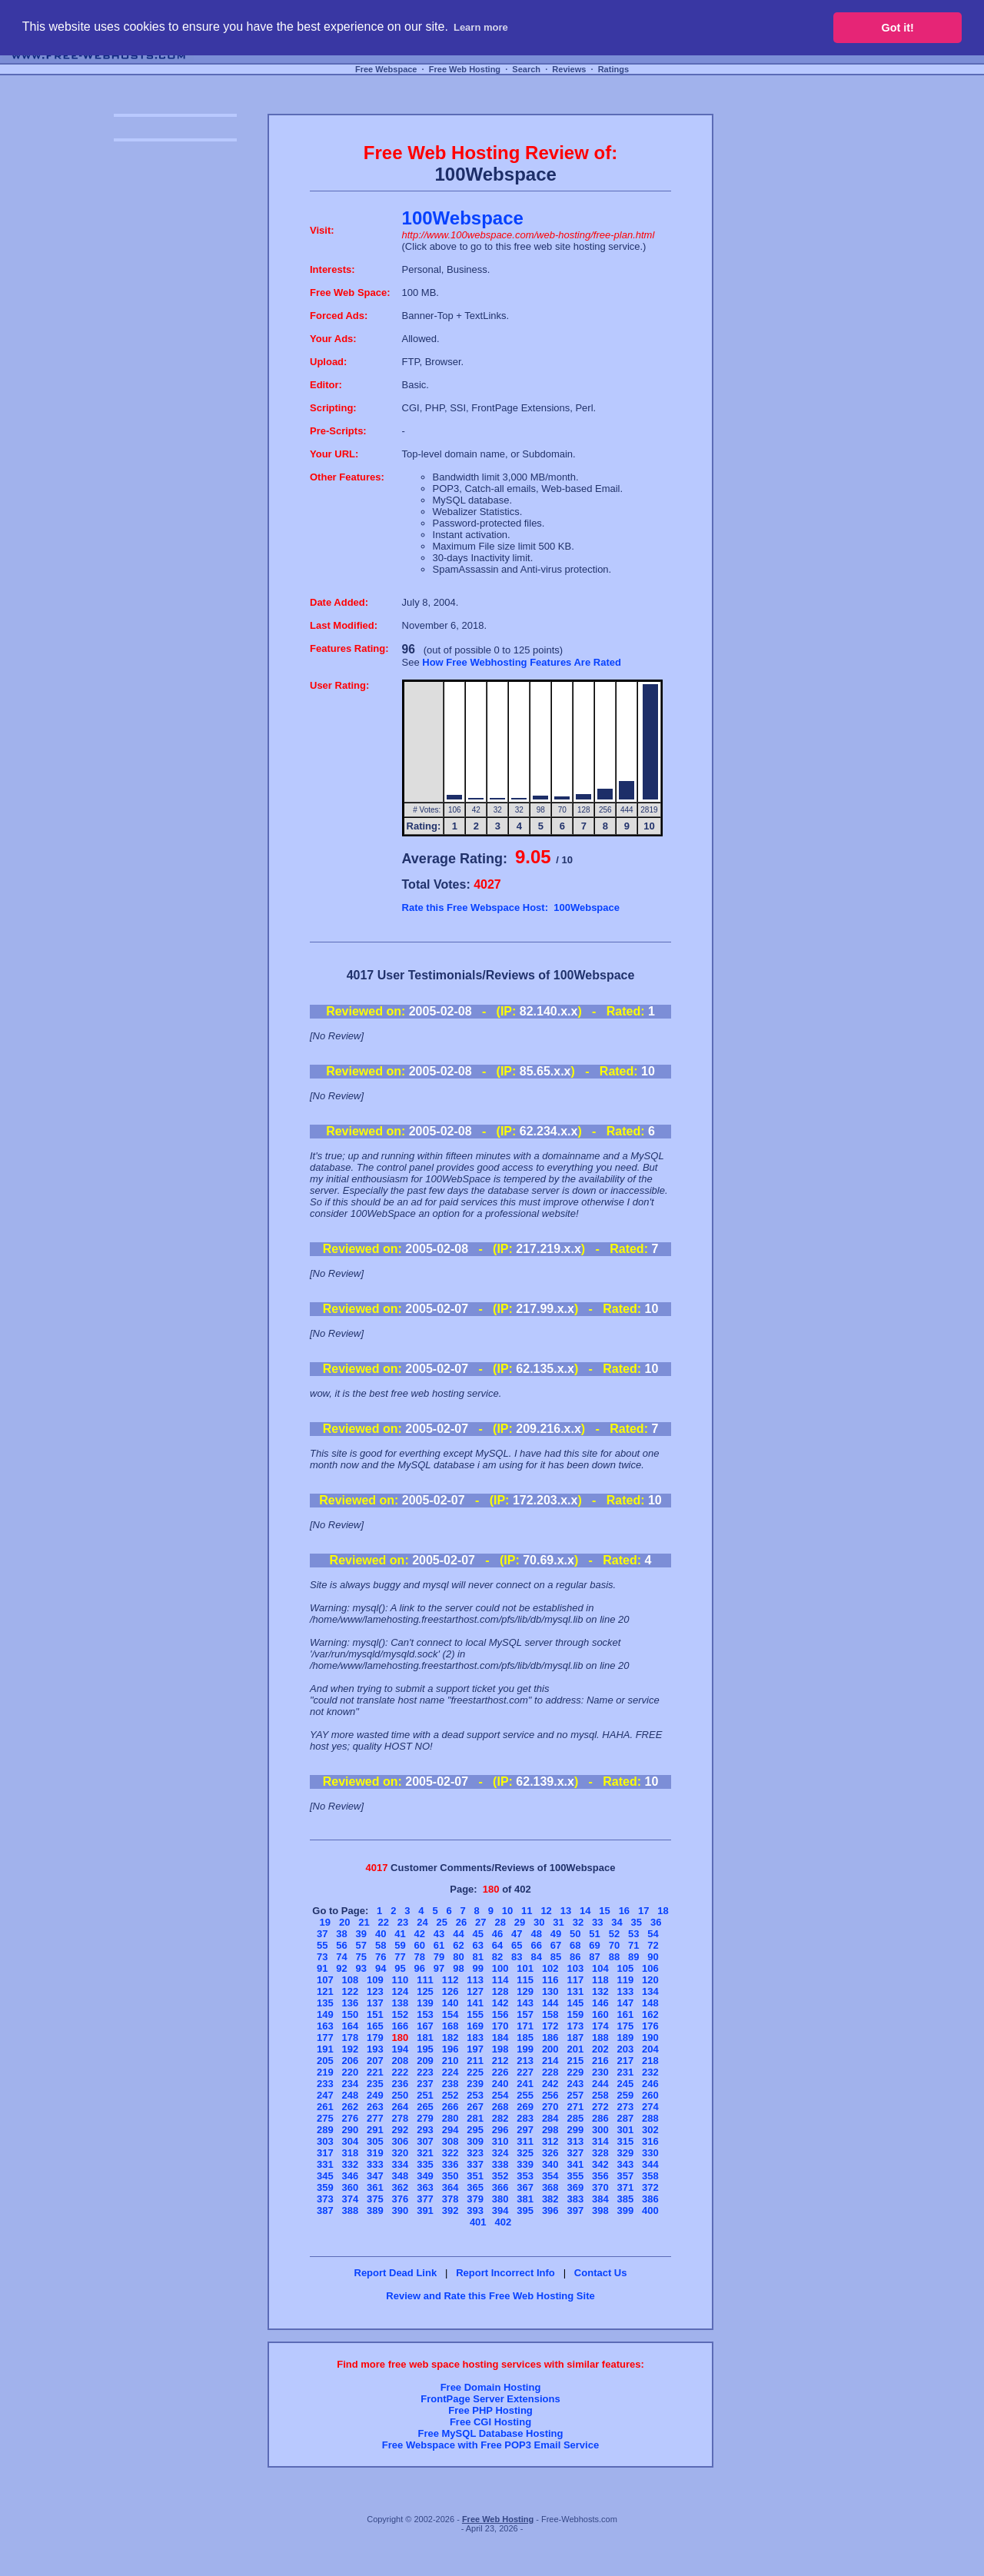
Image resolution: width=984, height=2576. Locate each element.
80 (458, 1957)
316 (650, 2141)
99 (477, 1968)
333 (375, 2164)
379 (475, 2199)
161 (625, 2014)
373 (325, 2199)
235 (375, 2083)
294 (450, 2130)
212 (500, 2060)
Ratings (613, 69)
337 (475, 2164)
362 (400, 2187)
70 (614, 1945)
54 (652, 1933)
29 (519, 1922)
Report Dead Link (395, 2273)
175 (625, 2026)
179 (375, 2037)
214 (550, 2060)
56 (341, 1945)
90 (652, 1957)
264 (400, 2106)
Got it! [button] (898, 28)
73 (322, 1957)
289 (325, 2130)
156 (500, 2014)
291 (375, 2130)
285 (575, 2118)
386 (650, 2199)
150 (350, 2014)
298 (550, 2130)
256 (550, 2095)
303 (325, 2141)
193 (375, 2049)
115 (525, 1980)
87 (594, 1957)
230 (600, 2072)
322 (450, 2153)
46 (497, 1933)
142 (500, 2003)
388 (350, 2210)
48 (535, 1933)
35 (636, 1922)
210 (450, 2060)
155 (475, 2014)
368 (550, 2187)
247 (325, 2095)
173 (575, 2026)
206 (350, 2060)
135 (325, 2003)
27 (480, 1922)
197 (475, 2049)
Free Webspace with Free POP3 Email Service (490, 2445)
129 (525, 1991)
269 (525, 2106)
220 (350, 2072)
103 (575, 1968)
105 (625, 1968)
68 (575, 1945)
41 (399, 1933)
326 (550, 2153)
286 (600, 2118)
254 (500, 2095)
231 (625, 2072)
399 (625, 2210)
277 (375, 2118)
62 (458, 1945)
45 (477, 1933)
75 (361, 1957)
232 (650, 2072)
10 (507, 1910)
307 (425, 2141)
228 (550, 2072)
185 (525, 2037)
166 (400, 2026)
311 (525, 2141)
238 (450, 2083)
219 (325, 2072)
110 (400, 1980)
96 (419, 1968)
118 (600, 1980)
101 (525, 1968)
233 (325, 2083)
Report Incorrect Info (505, 2273)
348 (400, 2176)
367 (525, 2187)
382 (550, 2199)
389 (375, 2210)
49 (555, 1933)
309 (475, 2141)
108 (350, 1980)
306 (400, 2141)
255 (525, 2095)
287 (625, 2118)
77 (399, 1957)
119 (625, 1980)
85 (555, 1957)
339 (525, 2164)
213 (525, 2060)
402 (502, 2222)
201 (575, 2049)
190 (650, 2037)
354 (550, 2176)
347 (375, 2176)
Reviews (569, 69)
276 (350, 2118)
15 (604, 1910)
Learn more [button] (481, 27)
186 (550, 2037)
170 (500, 2026)
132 (600, 1991)
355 (575, 2176)
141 (475, 2003)
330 (650, 2153)
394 (500, 2210)
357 (625, 2176)
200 (550, 2049)
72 (652, 1945)
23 (402, 1922)
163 (325, 2026)
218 (650, 2060)
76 (380, 1957)
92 (341, 1968)
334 (400, 2164)
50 (575, 1933)
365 (475, 2187)
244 (600, 2083)
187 (575, 2037)
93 (361, 1968)
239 (475, 2083)
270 (550, 2106)
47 (516, 1933)
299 (575, 2130)
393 (475, 2210)
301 (625, 2130)
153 (425, 2014)
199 (525, 2049)
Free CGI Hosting (490, 2422)
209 (425, 2060)
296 (500, 2130)
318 (350, 2153)
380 (500, 2199)
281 (475, 2118)
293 (425, 2130)
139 (425, 2003)
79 (439, 1957)
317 (325, 2153)
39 (361, 1933)
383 (575, 2199)
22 (383, 1922)
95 (399, 1968)
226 (500, 2072)
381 (525, 2199)
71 (633, 1945)
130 (550, 1991)
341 (575, 2164)
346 (350, 2176)
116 (550, 1980)
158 (550, 2014)
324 (500, 2153)
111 (425, 1980)
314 (600, 2141)
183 (475, 2037)
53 (633, 1933)
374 (350, 2199)
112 (450, 1980)
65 (516, 1945)
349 (425, 2176)
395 (525, 2210)
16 (624, 1910)
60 (419, 1945)
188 (600, 2037)
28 (499, 1922)
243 (575, 2083)
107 (325, 1980)
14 (585, 1910)
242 (550, 2083)
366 (500, 2187)
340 (550, 2164)
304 (350, 2141)
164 (350, 2026)
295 (475, 2130)
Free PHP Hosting (490, 2410)
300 (600, 2130)
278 (400, 2118)
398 (600, 2210)
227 (525, 2072)
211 (475, 2060)
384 (600, 2199)
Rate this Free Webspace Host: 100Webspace (511, 907)
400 (650, 2210)
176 (650, 2026)
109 (375, 1980)
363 (425, 2187)
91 (322, 1968)
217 (625, 2060)
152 (400, 2014)
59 (399, 1945)
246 (650, 2083)
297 (525, 2130)
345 (325, 2176)
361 (375, 2187)
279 (425, 2118)
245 (625, 2083)
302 (650, 2130)
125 (425, 1991)
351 (475, 2176)
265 (425, 2106)
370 (600, 2187)
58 (380, 1945)
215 (575, 2060)
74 (341, 1957)
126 (450, 1991)
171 (525, 2026)
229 (575, 2072)
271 (575, 2106)
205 (325, 2060)
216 (600, 2060)
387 (325, 2210)
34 (616, 1922)
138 (400, 2003)
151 (375, 2014)
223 (425, 2072)
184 (500, 2037)
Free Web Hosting (465, 69)
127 (475, 1991)
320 (400, 2153)
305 (375, 2141)
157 (525, 2014)
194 (400, 2049)
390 (400, 2210)
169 (475, 2026)
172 (550, 2026)
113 (475, 1980)
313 (575, 2141)
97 (439, 1968)
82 (497, 1957)
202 (600, 2049)
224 (450, 2072)
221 (375, 2072)
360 (350, 2187)
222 (400, 2072)
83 (516, 1957)
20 (344, 1922)
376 (400, 2199)
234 (350, 2083)
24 (422, 1922)
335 (425, 2164)
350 (450, 2176)
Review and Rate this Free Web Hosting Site (490, 2296)
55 (322, 1945)
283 (525, 2118)
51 (594, 1933)
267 (475, 2106)
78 (419, 1957)
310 (500, 2141)
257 (575, 2095)
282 (500, 2118)
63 (477, 1945)
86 (575, 1957)
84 (535, 1957)
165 (375, 2026)
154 (450, 2014)
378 (450, 2199)
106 (650, 1968)
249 (375, 2095)
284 (550, 2118)
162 (650, 2014)
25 (441, 1922)
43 (439, 1933)
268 (500, 2106)
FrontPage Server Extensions (490, 2399)
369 (575, 2187)
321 (425, 2153)
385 (625, 2199)
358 (650, 2176)
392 (450, 2210)
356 (600, 2176)
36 (655, 1922)
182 (450, 2037)
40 (380, 1933)
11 (526, 1910)
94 (380, 1968)
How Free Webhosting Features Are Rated (521, 662)
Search (526, 69)
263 (375, 2106)
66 (535, 1945)
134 (650, 1991)
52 (614, 1933)
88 (614, 1957)
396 (550, 2210)
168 (450, 2026)
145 (575, 2003)
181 (425, 2037)
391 (425, 2210)
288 (650, 2118)
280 (450, 2118)
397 (575, 2210)
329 (625, 2153)
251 (425, 2095)
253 (475, 2095)
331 (325, 2164)
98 (458, 1968)
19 (325, 1922)
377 (425, 2199)
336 (450, 2164)
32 (578, 1922)
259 (625, 2095)
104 (600, 1968)
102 (550, 1968)
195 (425, 2049)
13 (565, 1910)
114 (500, 1980)
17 (643, 1910)
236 (400, 2083)
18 (662, 1910)
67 (555, 1945)
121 (325, 1991)
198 (500, 2049)
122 (350, 1991)
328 (600, 2153)
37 (322, 1933)
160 (600, 2014)
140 (450, 2003)
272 (600, 2106)
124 (400, 1991)
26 (461, 1922)
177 (325, 2037)
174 (600, 2026)
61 (439, 1945)
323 (475, 2153)
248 (350, 2095)
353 (525, 2176)
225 (475, 2072)
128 (500, 1991)
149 (325, 2014)
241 (525, 2083)
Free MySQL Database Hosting (490, 2433)
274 (650, 2106)
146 (600, 2003)
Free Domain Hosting (490, 2387)
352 (500, 2176)
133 (625, 1991)
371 (625, 2187)
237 (425, 2083)
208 (400, 2060)
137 (375, 2003)
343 (625, 2164)
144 (550, 2003)
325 (525, 2153)
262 (350, 2106)
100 (500, 1968)
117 (575, 1980)
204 (650, 2049)
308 (450, 2141)
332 (350, 2164)
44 (458, 1933)
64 (497, 1945)
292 (400, 2130)
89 (633, 1957)
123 (375, 1991)
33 (597, 1922)
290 (350, 2130)
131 (575, 1991)
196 (450, 2049)
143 (525, 2003)
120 (650, 1980)
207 (375, 2060)
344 (650, 2164)
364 (450, 2187)
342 (600, 2164)
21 (363, 1922)
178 (350, 2037)
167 (425, 2026)
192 (350, 2049)
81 (477, 1957)
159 (575, 2014)
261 (325, 2106)
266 (450, 2106)
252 (450, 2095)
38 (341, 1933)
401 (478, 2222)
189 (625, 2037)
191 (325, 2049)
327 (575, 2153)
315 (625, 2141)
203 (625, 2049)
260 (650, 2095)
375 (375, 2199)
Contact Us (600, 2273)
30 (539, 1922)
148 (650, 2003)
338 (500, 2164)
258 (600, 2095)
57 (361, 1945)
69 (594, 1945)
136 (350, 2003)
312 (550, 2141)
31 (558, 1922)
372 (650, 2187)
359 (325, 2187)
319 (375, 2153)
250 (400, 2095)
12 (545, 1910)
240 (500, 2083)
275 (325, 2118)
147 (625, 2003)
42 (419, 1933)
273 (625, 2106)
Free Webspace (386, 69)
